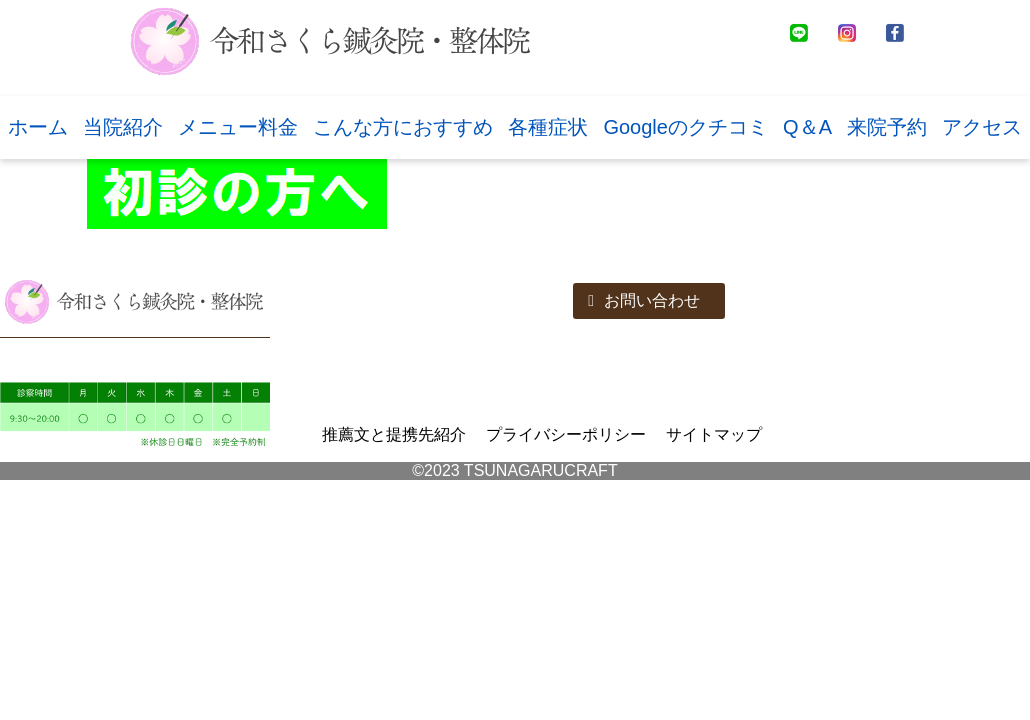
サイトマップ (714, 434)
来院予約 (887, 127)
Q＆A (807, 127)
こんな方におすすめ (403, 127)
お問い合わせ (644, 300)
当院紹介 (123, 127)
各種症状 (548, 127)
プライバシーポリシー (566, 434)
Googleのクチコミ (685, 127)
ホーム (38, 127)
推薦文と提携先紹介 (394, 434)
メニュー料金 (238, 127)
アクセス (982, 127)
